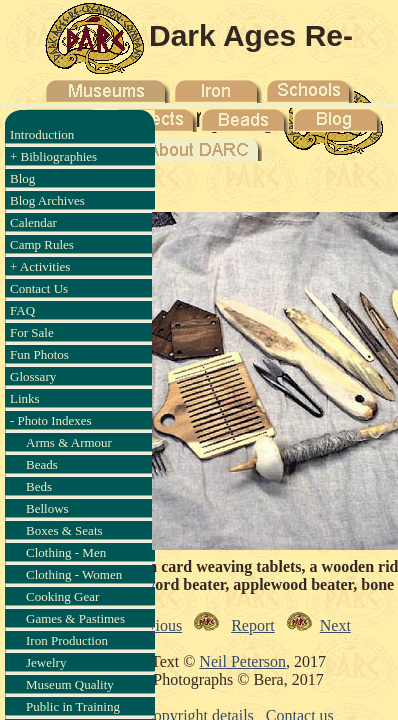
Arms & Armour (69, 442)
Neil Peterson (242, 661)
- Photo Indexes (51, 420)
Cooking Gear (62, 596)
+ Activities (40, 266)
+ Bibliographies (53, 156)
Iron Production (67, 640)
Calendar (33, 222)
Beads (42, 464)
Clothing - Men (66, 552)
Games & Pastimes (75, 618)
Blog (22, 178)
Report (253, 625)
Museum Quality (70, 684)
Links (25, 398)
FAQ (22, 310)
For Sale (32, 332)
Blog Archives (47, 200)
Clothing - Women (74, 574)
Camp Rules (42, 244)
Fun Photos (39, 354)
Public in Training (73, 706)
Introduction (42, 134)
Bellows (47, 508)
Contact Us (39, 288)
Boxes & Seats (64, 530)
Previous (154, 625)
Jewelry (46, 662)
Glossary (33, 376)
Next (335, 625)
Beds (39, 486)
